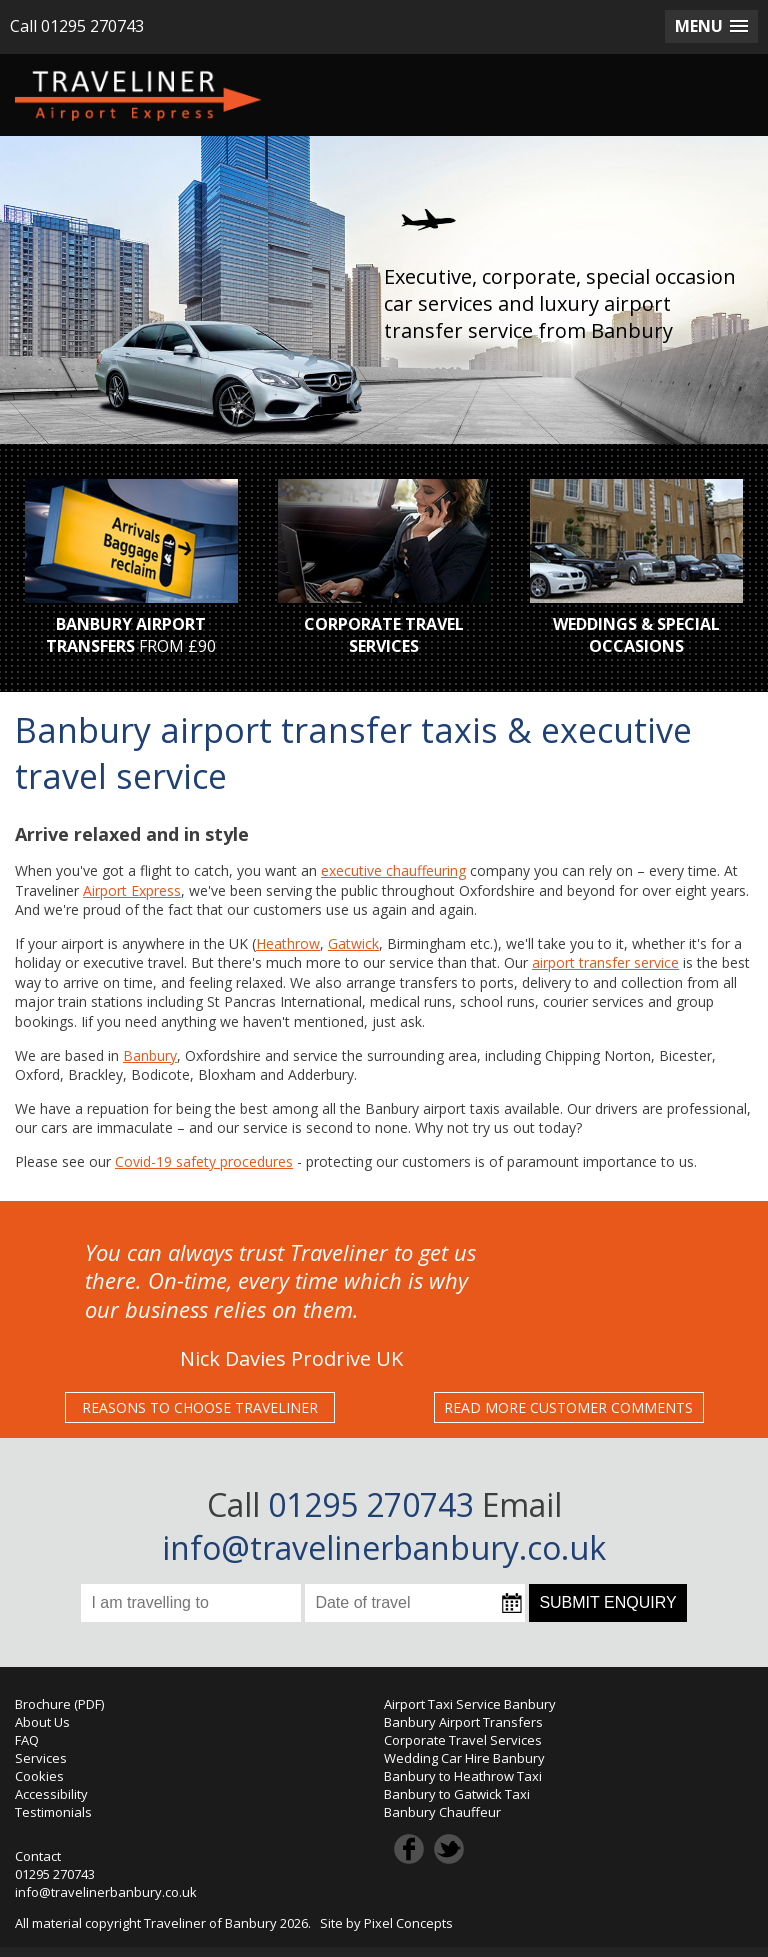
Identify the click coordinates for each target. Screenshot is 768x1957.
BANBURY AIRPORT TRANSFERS (126, 635)
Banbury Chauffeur (442, 1812)
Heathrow (288, 943)
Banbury (150, 1055)
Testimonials (53, 1812)
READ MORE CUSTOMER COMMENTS (568, 1407)
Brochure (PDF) (59, 1704)
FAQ (27, 1740)
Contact (38, 1856)
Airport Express (132, 890)
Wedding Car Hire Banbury (464, 1758)
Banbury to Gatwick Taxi (457, 1794)
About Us (42, 1722)
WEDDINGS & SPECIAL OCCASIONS (636, 635)
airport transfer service (605, 962)
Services (41, 1758)
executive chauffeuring (393, 870)
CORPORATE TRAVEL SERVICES (384, 635)
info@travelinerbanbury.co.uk (384, 1547)
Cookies (39, 1776)
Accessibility (51, 1794)
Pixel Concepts (408, 1923)
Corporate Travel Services (463, 1740)
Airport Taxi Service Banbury (470, 1704)
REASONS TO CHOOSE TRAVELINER (200, 1407)
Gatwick (353, 943)
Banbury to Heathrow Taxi (463, 1776)
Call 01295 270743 (77, 26)
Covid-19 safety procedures (204, 1161)
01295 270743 (55, 1874)
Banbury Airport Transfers (463, 1722)
